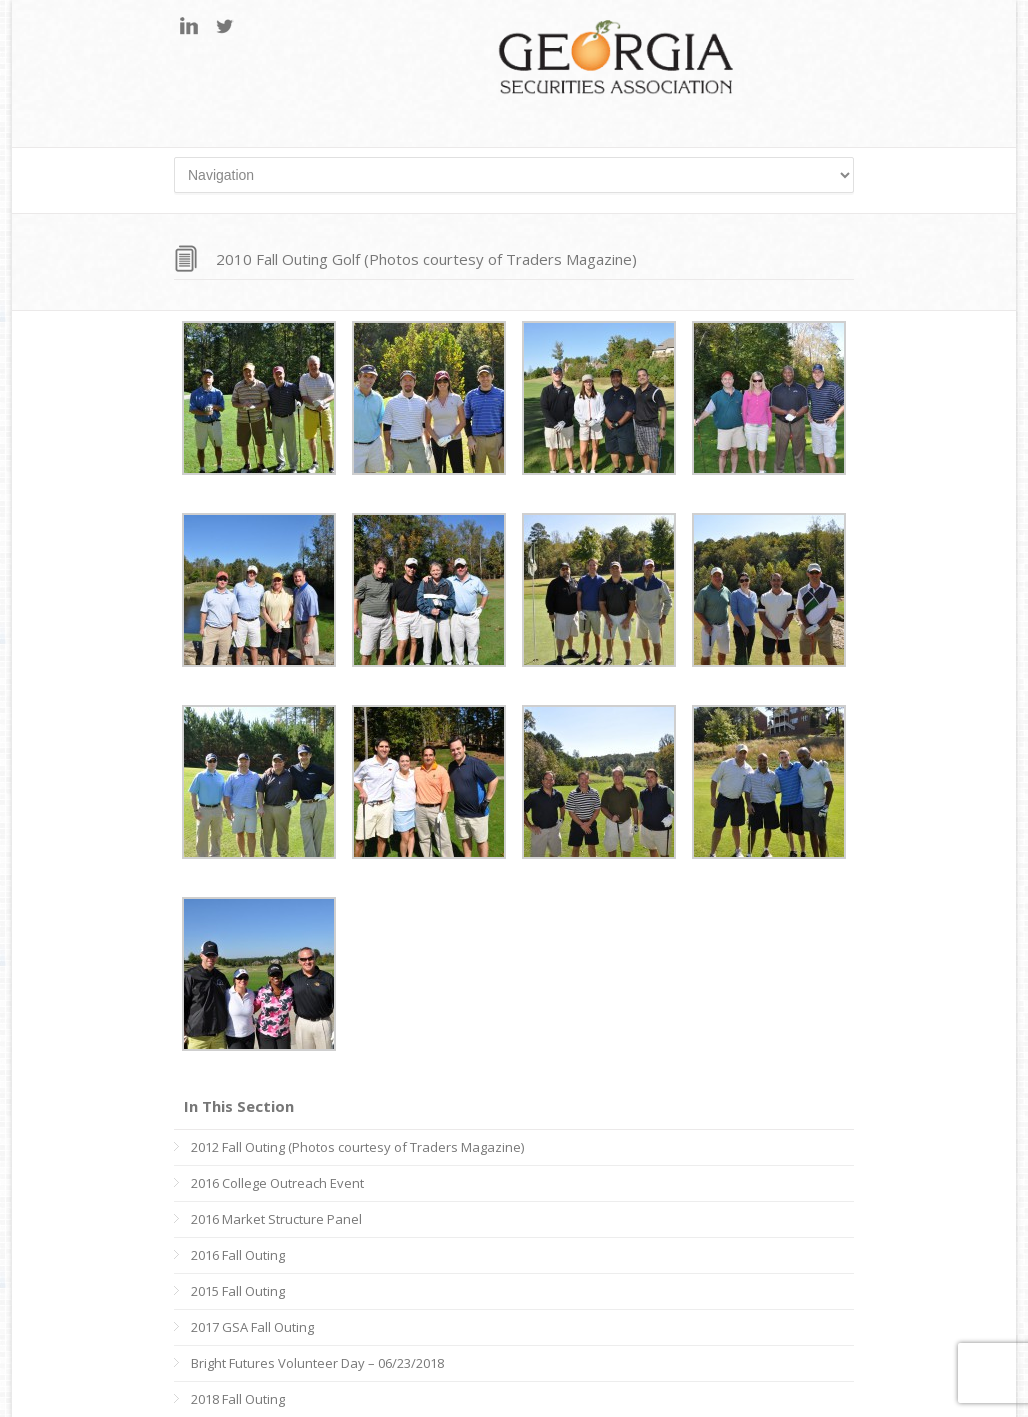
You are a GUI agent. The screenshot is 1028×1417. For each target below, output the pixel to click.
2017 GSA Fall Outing (252, 1327)
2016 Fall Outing (238, 1255)
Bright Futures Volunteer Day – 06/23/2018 (317, 1363)
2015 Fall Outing (238, 1291)
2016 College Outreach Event (277, 1183)
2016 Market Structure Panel (276, 1219)
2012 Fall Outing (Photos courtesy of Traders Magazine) (357, 1147)
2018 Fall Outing (238, 1399)
